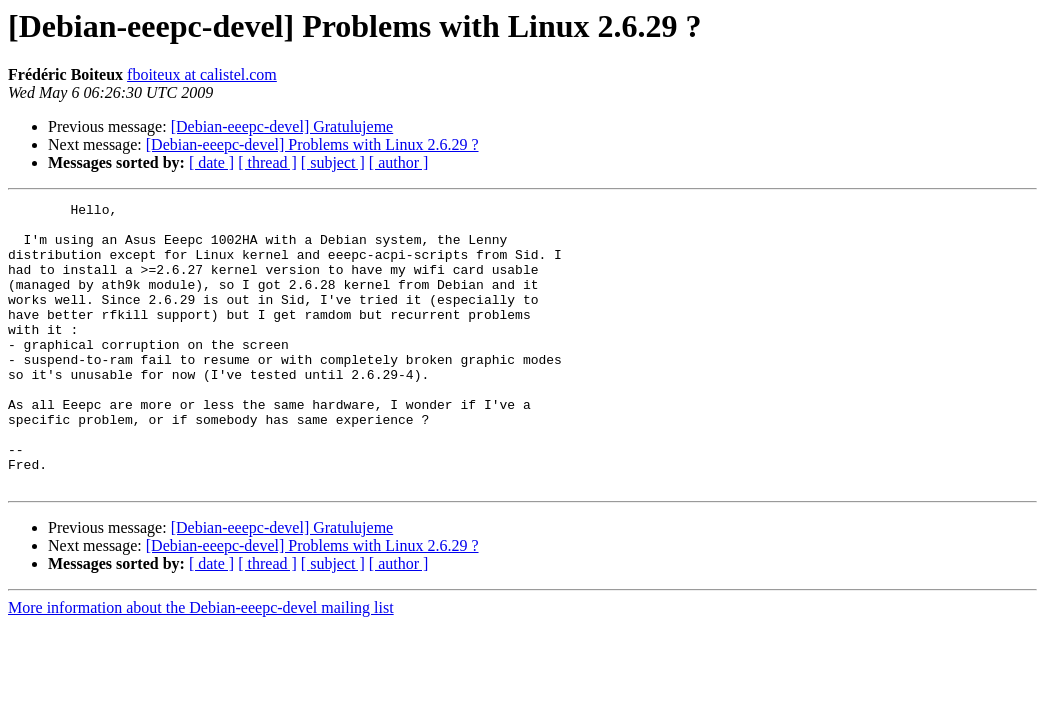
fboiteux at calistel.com (202, 74)
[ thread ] (267, 162)
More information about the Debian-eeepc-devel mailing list (201, 664)
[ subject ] (333, 162)
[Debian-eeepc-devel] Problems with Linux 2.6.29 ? (312, 144)
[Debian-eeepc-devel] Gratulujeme (282, 126)
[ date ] (211, 162)
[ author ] (399, 162)
